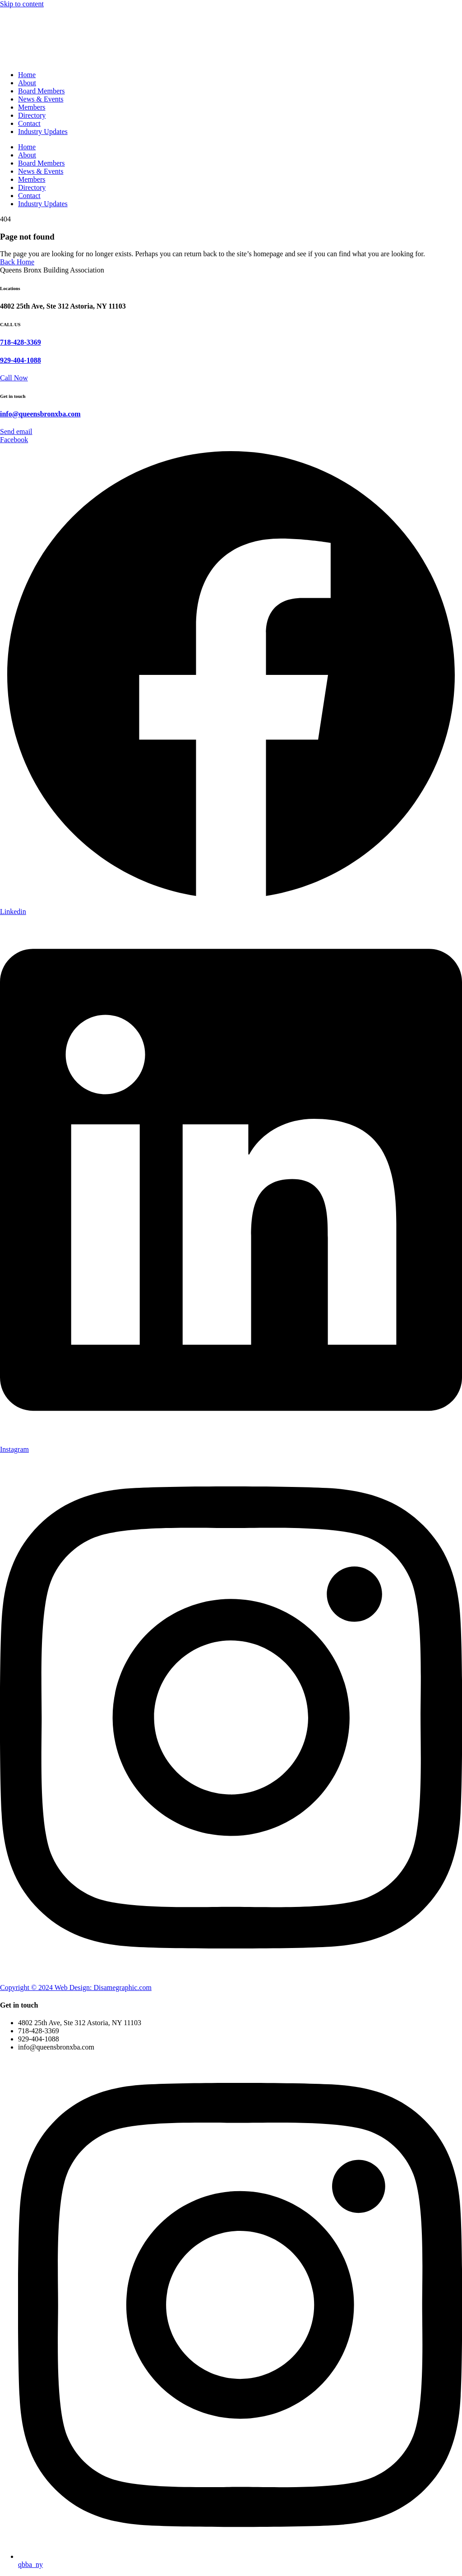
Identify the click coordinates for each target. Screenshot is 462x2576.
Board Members (41, 91)
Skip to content (22, 4)
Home (27, 74)
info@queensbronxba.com (40, 414)
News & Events (40, 99)
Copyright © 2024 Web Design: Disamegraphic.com (76, 1987)
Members (31, 107)
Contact (29, 123)
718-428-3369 (20, 342)
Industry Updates (43, 131)
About (27, 83)
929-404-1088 (20, 360)
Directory (32, 115)
